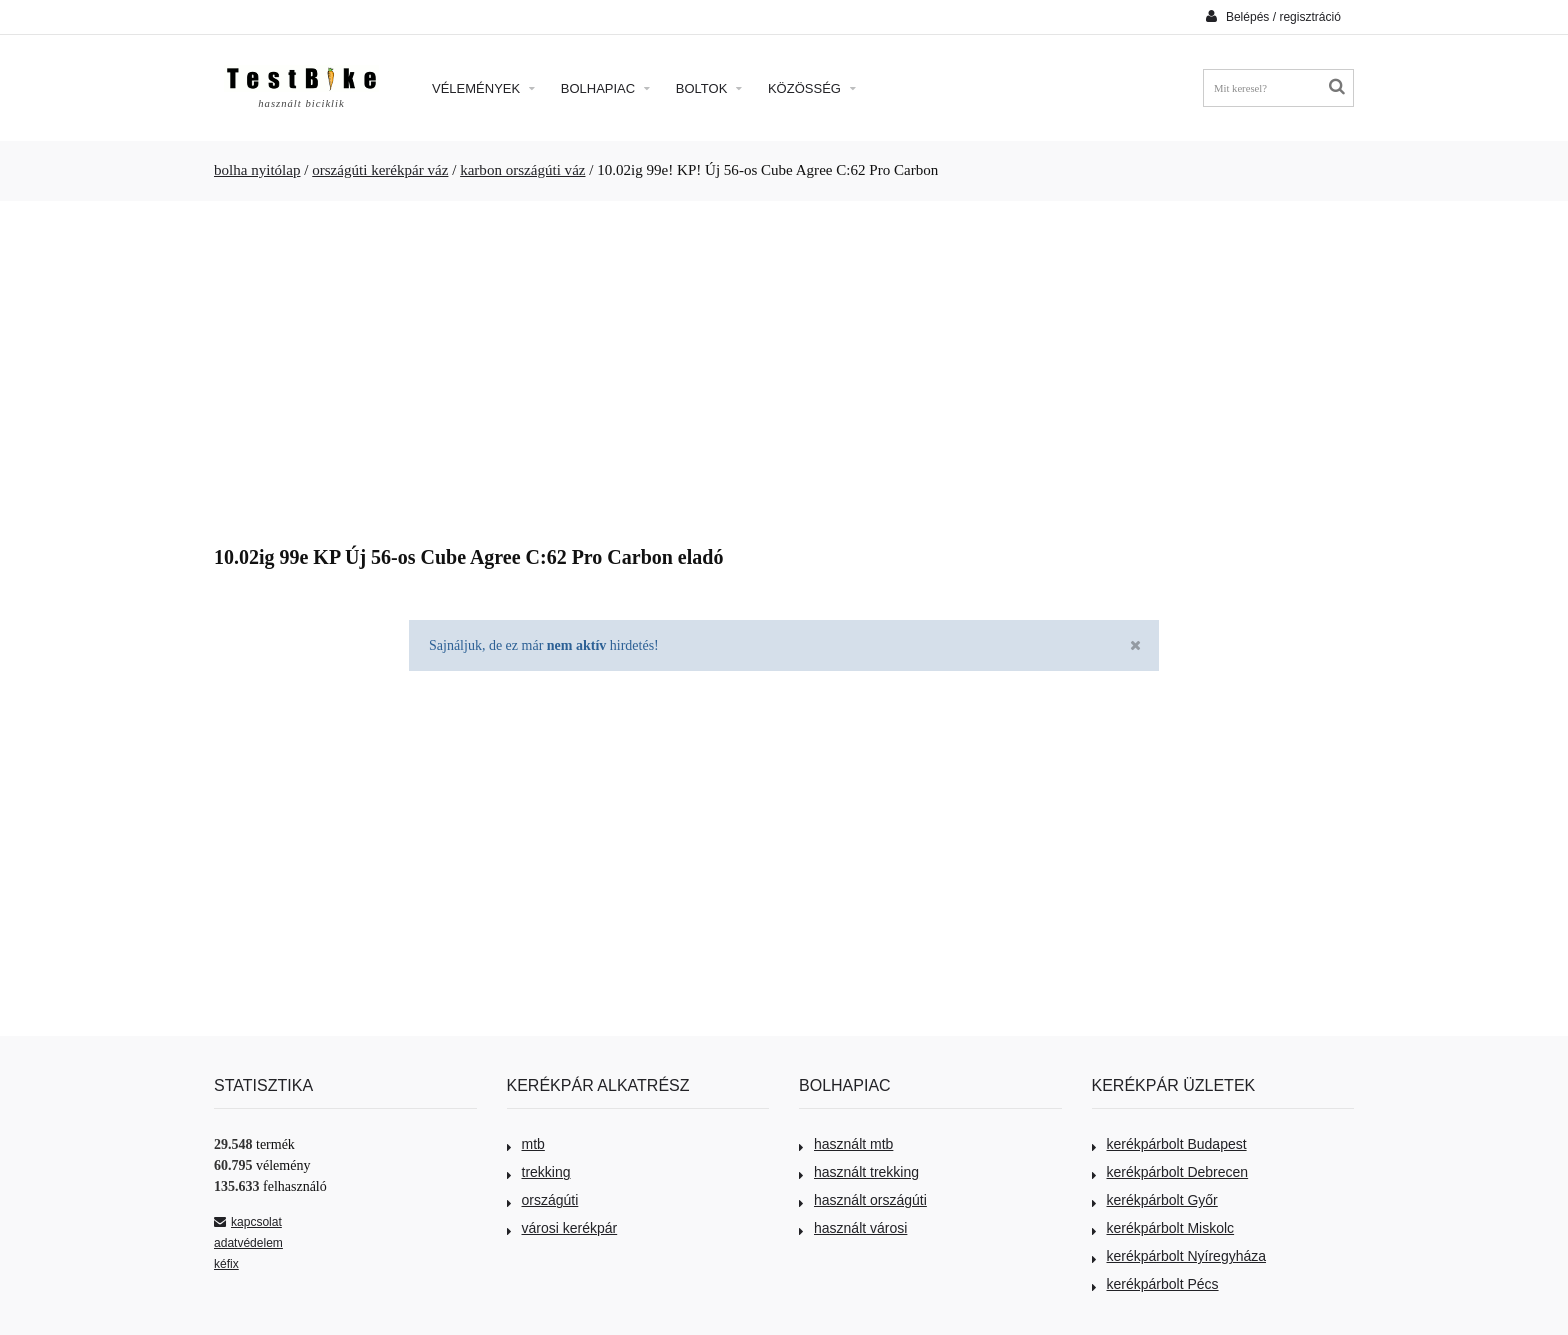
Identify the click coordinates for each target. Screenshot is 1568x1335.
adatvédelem (248, 1243)
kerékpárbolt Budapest (1169, 1144)
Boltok (709, 88)
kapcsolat (248, 1222)
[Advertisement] (784, 366)
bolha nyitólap (257, 170)
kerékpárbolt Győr (1155, 1200)
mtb (526, 1144)
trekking (539, 1172)
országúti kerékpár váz (380, 170)
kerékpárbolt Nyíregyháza (1179, 1256)
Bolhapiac (605, 88)
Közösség (812, 88)
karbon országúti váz (522, 170)
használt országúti (863, 1200)
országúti (543, 1200)
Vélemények (483, 88)
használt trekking (859, 1172)
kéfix (226, 1264)
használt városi (853, 1228)
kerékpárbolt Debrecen (1170, 1172)
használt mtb (846, 1144)
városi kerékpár (562, 1228)
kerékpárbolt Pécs (1155, 1284)
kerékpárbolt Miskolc (1163, 1228)
